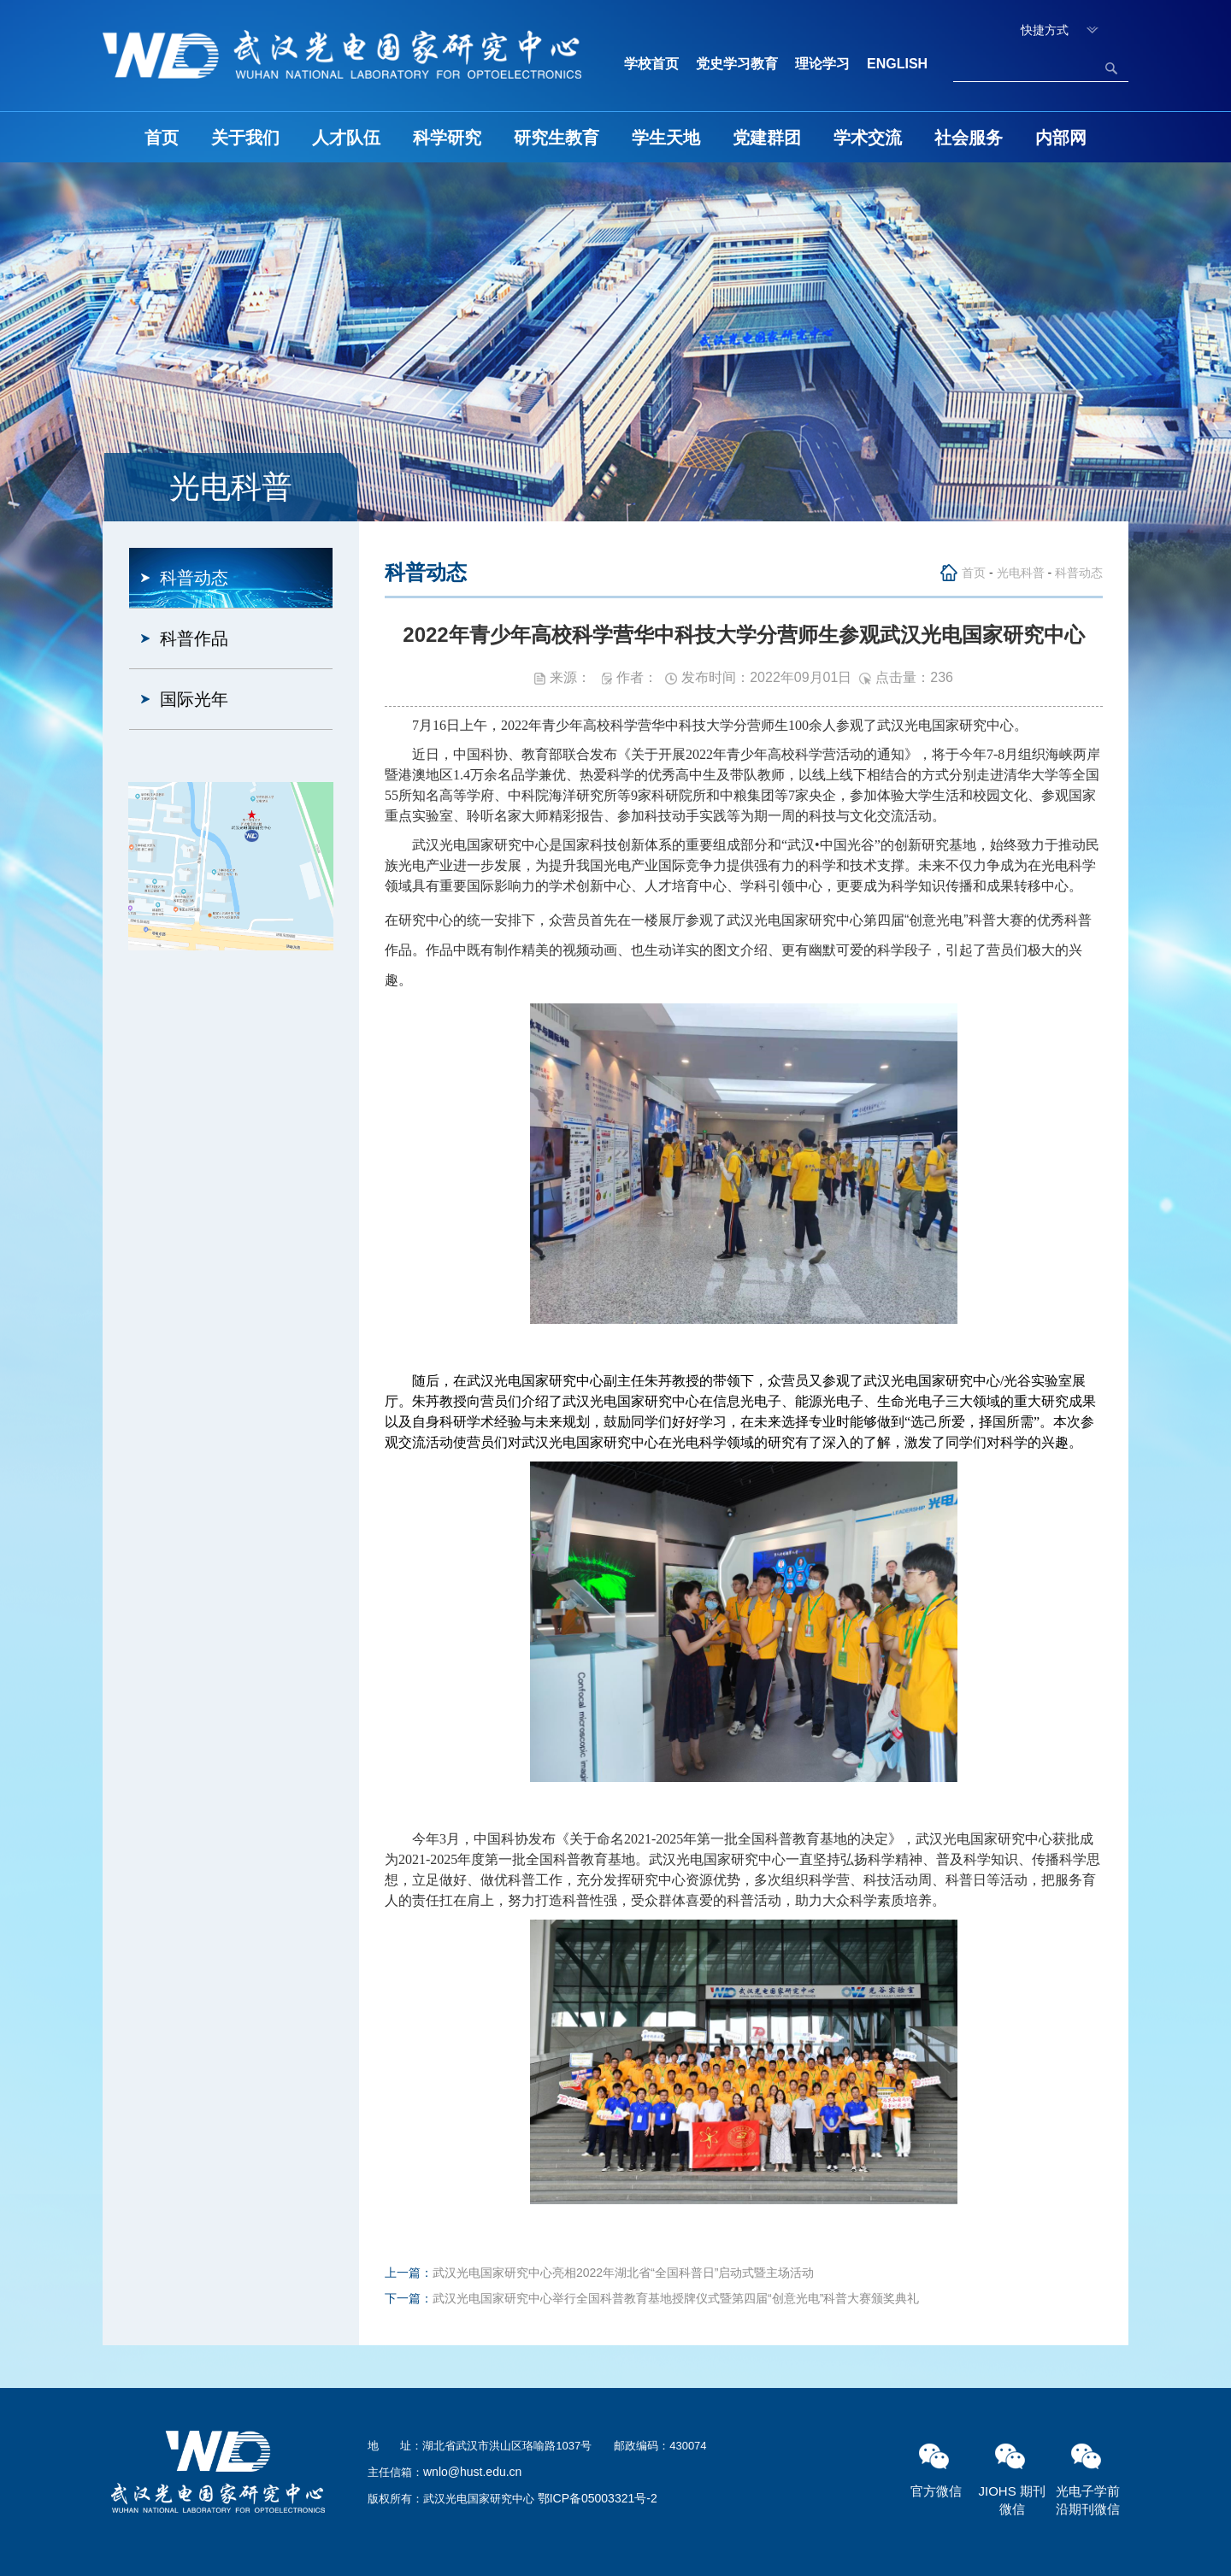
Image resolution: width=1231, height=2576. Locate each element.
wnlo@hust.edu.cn (472, 2472)
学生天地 (666, 137)
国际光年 (194, 699)
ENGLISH (897, 63)
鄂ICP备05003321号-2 (597, 2498)
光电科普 (1021, 572)
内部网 (1061, 137)
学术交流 (867, 137)
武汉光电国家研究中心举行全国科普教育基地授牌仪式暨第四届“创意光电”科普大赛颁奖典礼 (676, 2298)
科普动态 (194, 577)
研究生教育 (556, 137)
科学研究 (447, 137)
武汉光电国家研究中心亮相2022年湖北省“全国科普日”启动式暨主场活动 (623, 2272)
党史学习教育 (737, 63)
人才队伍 (346, 137)
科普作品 (194, 638)
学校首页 (651, 63)
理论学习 (822, 63)
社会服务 (968, 137)
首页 (161, 137)
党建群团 (767, 137)
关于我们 (245, 137)
